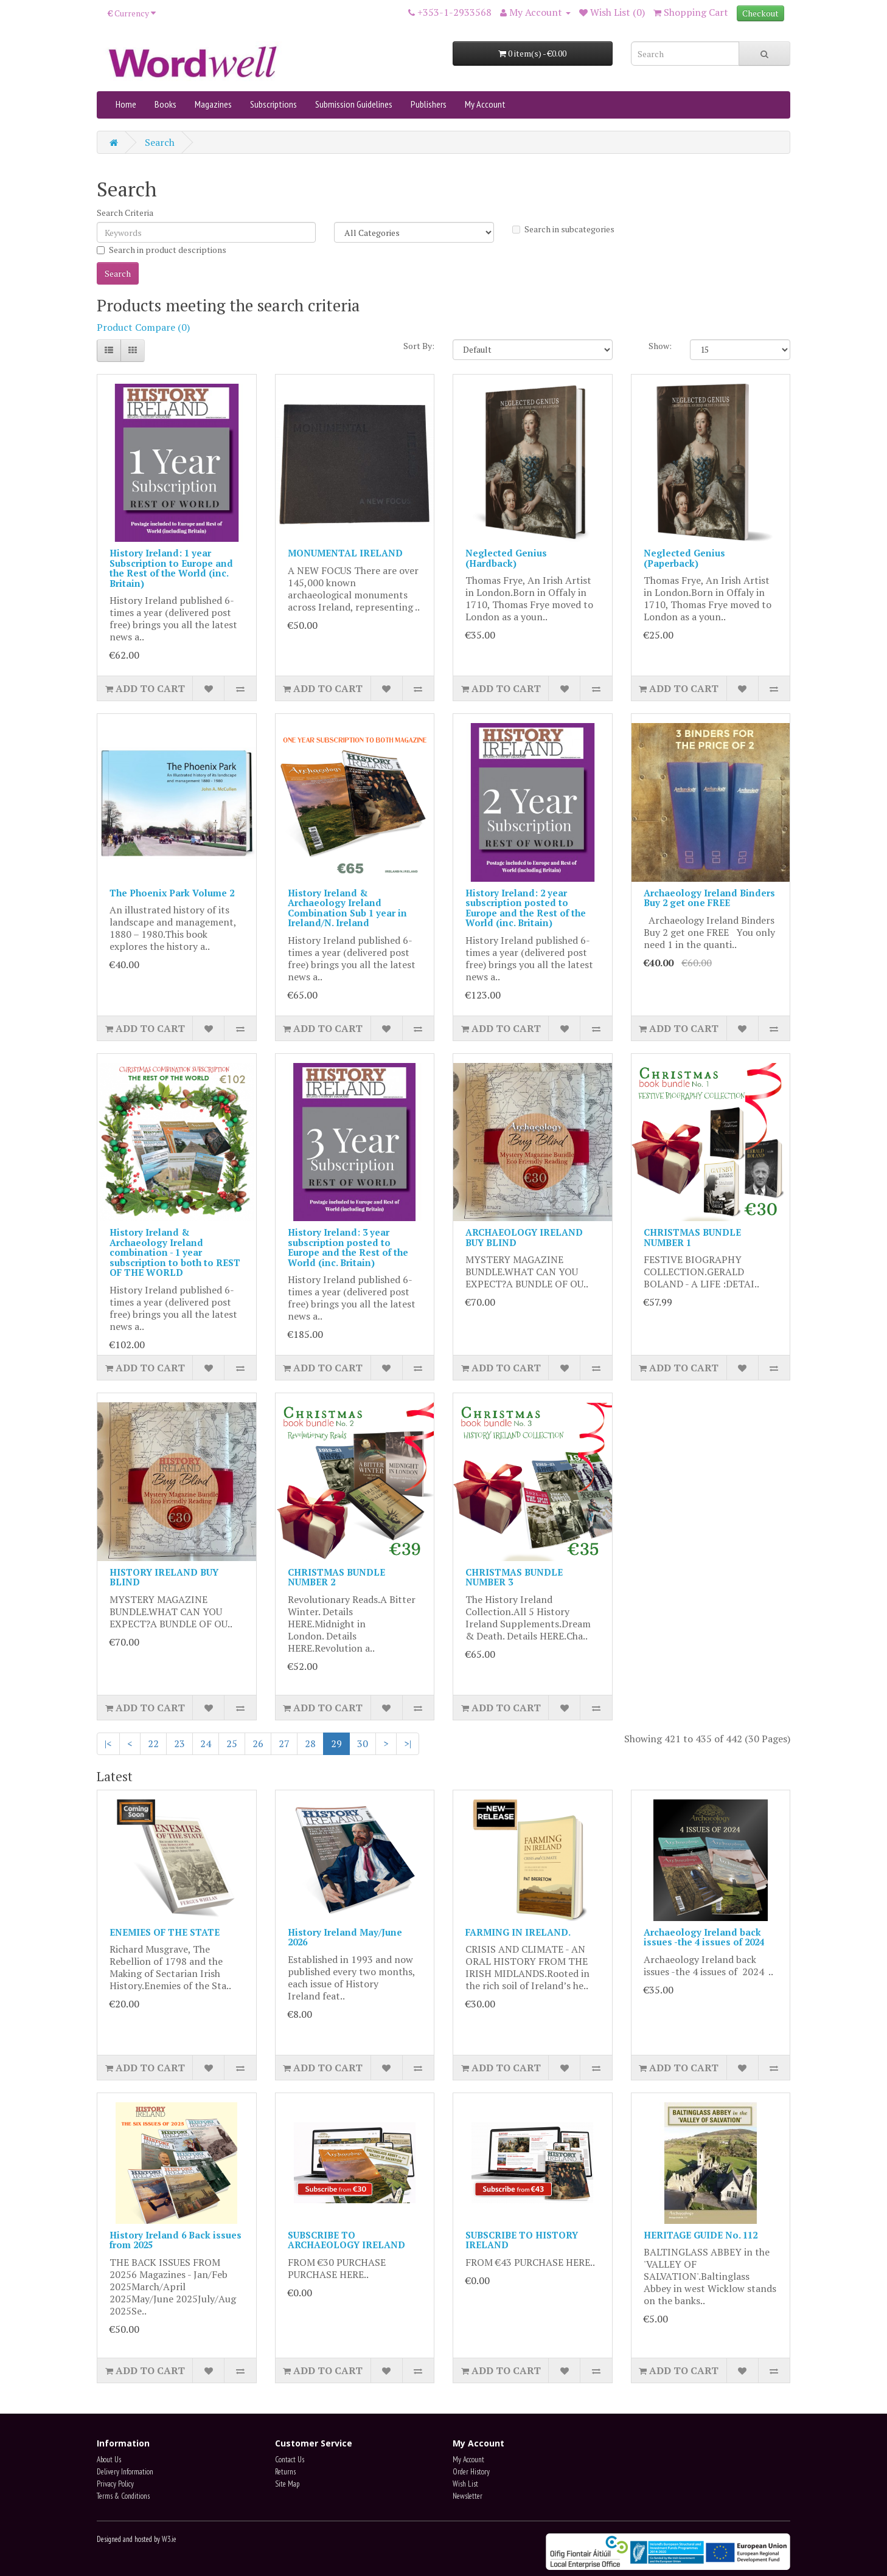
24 (205, 1743)
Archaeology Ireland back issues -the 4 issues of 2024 (704, 1937)
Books (165, 104)
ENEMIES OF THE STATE (165, 1932)
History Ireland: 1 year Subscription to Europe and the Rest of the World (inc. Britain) (171, 568)
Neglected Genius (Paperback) (684, 558)
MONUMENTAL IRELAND (345, 553)
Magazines (213, 104)
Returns (285, 2472)
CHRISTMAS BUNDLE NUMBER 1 (692, 1237)
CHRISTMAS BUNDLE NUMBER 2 (336, 1577)
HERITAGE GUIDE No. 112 (700, 2235)
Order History (471, 2472)
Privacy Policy (115, 2484)
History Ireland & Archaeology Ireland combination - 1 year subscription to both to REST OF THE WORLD (175, 1252)
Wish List (465, 2484)
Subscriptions (273, 104)
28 (310, 1743)
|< (108, 1743)
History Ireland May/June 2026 (345, 1937)
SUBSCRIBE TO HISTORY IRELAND (521, 2240)
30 (362, 1743)
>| (407, 1743)
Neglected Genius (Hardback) (506, 558)
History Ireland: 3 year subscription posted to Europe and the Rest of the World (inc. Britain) (348, 1247)
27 (284, 1743)
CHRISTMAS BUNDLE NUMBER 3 (514, 1577)
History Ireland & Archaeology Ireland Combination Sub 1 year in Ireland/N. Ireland (347, 908)
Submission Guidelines (353, 104)
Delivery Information (125, 2472)
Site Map (287, 2484)
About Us (109, 2459)
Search (160, 142)
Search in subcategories (563, 229)
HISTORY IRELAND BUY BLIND (164, 1577)
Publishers (429, 104)
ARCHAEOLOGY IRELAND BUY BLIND (524, 1237)
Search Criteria (125, 212)
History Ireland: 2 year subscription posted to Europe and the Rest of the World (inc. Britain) (525, 908)
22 (153, 1743)
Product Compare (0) (143, 327)
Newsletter (467, 2496)
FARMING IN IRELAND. (518, 1932)
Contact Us (289, 2459)
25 (231, 1743)
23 (179, 1743)
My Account (485, 104)
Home (126, 104)
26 (257, 1743)
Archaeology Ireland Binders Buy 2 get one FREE (709, 898)
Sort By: (418, 345)
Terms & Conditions (123, 2496)
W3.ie (169, 2539)
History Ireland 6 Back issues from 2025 (176, 2240)
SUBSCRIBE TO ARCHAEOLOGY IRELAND (346, 2240)
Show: (660, 345)
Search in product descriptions (161, 249)
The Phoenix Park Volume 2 (172, 893)
